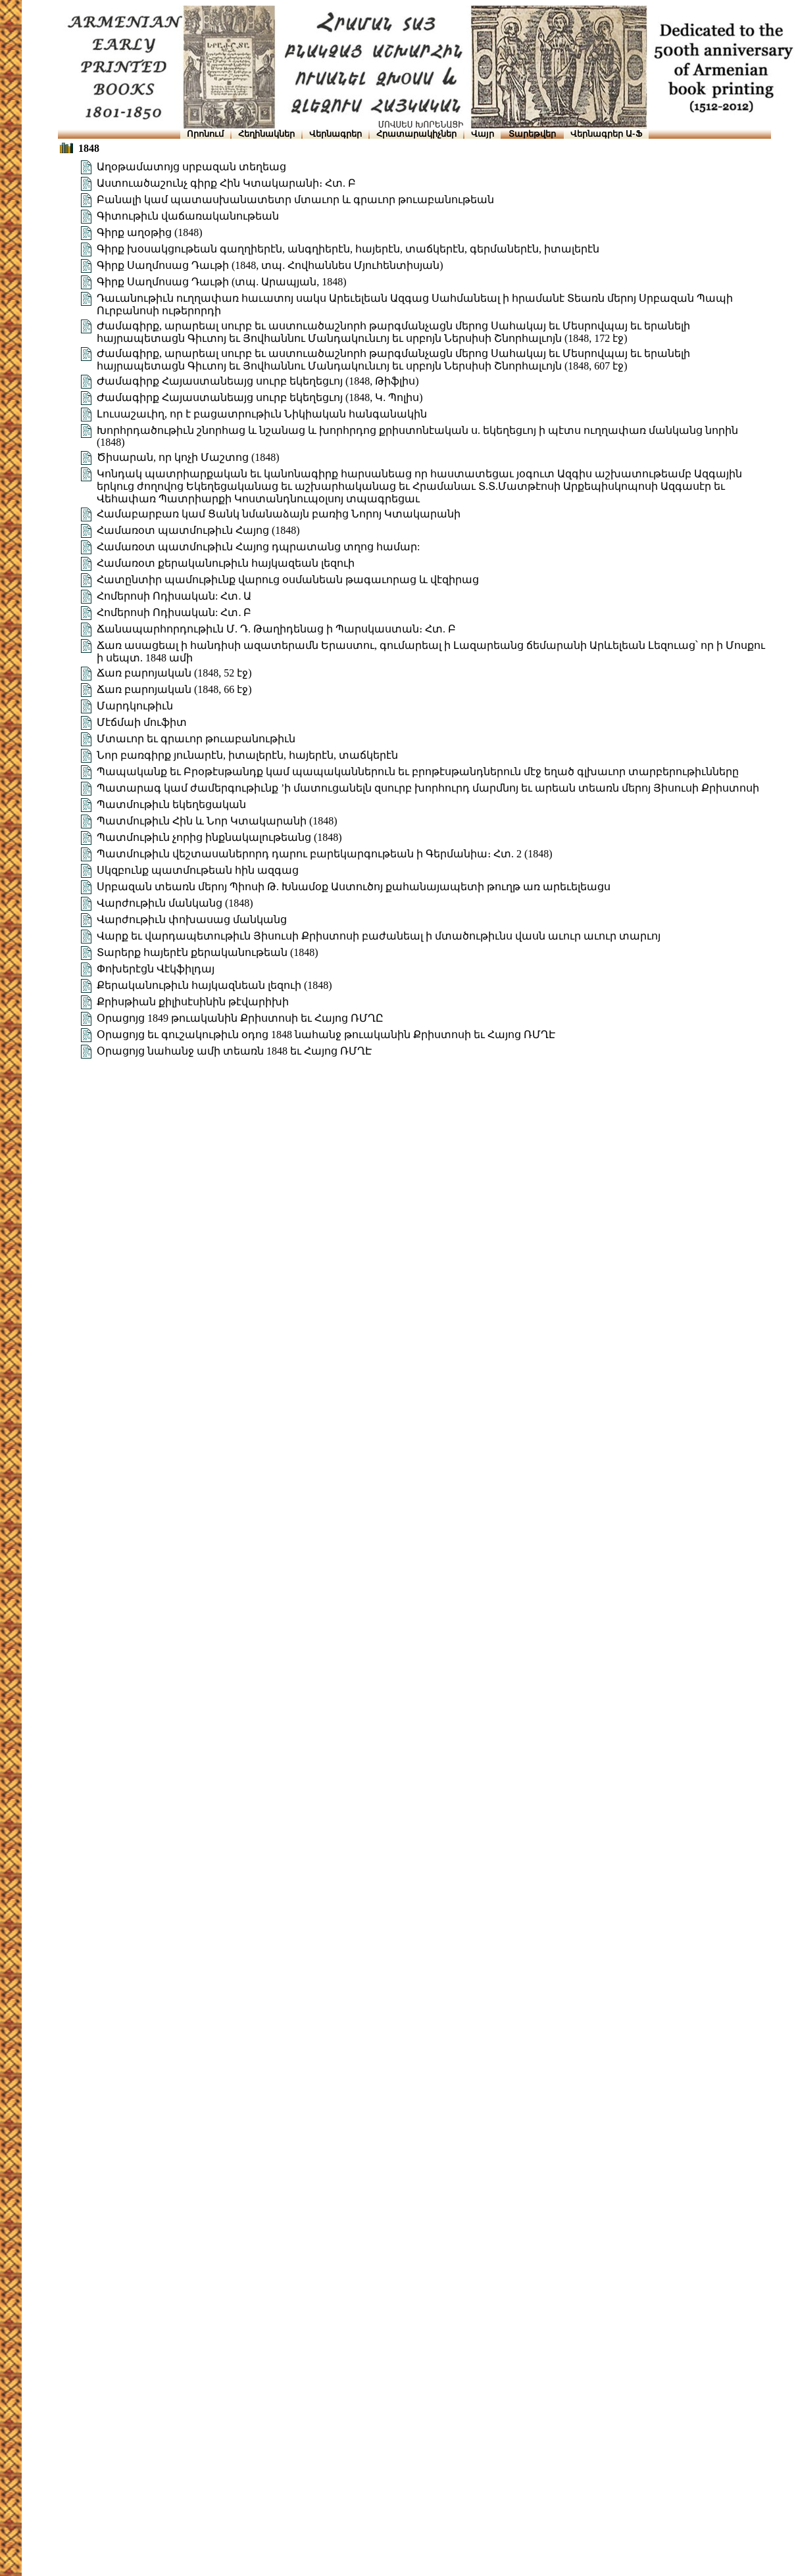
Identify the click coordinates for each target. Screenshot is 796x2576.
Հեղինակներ (266, 134)
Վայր (482, 134)
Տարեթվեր (532, 134)
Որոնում (205, 134)
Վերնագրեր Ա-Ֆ (605, 134)
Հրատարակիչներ (416, 134)
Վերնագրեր (335, 134)
